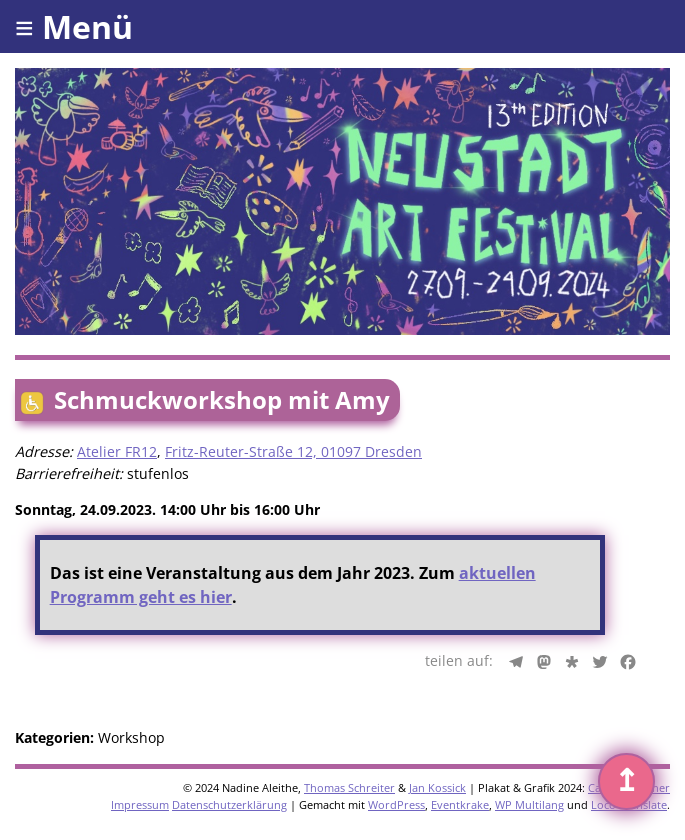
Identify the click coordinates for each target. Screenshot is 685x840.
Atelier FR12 (117, 451)
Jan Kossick (437, 787)
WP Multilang (529, 804)
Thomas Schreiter (349, 787)
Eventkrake (460, 804)
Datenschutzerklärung (229, 804)
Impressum (140, 804)
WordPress (396, 804)
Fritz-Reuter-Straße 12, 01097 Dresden (293, 451)
